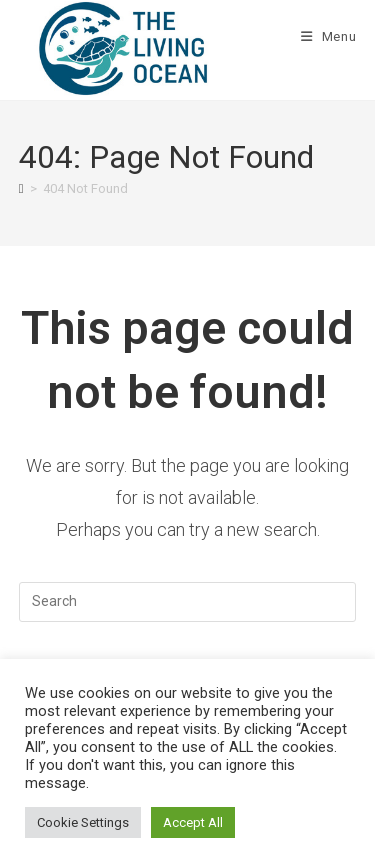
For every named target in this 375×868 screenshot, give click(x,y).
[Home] (21, 188)
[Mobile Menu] (329, 36)
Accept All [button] (193, 822)
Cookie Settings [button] (83, 822)
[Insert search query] (188, 602)
